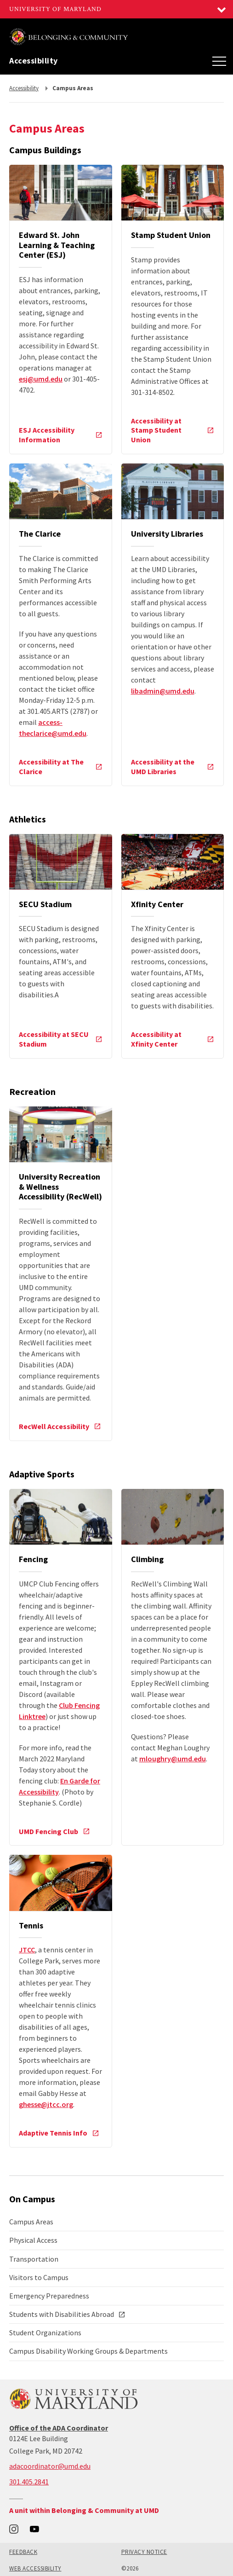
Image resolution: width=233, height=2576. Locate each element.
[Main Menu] (219, 61)
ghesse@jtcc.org (46, 2104)
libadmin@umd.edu (162, 690)
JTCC (27, 1949)
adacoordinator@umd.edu (50, 2466)
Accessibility (33, 60)
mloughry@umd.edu (172, 1758)
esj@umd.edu (41, 378)
